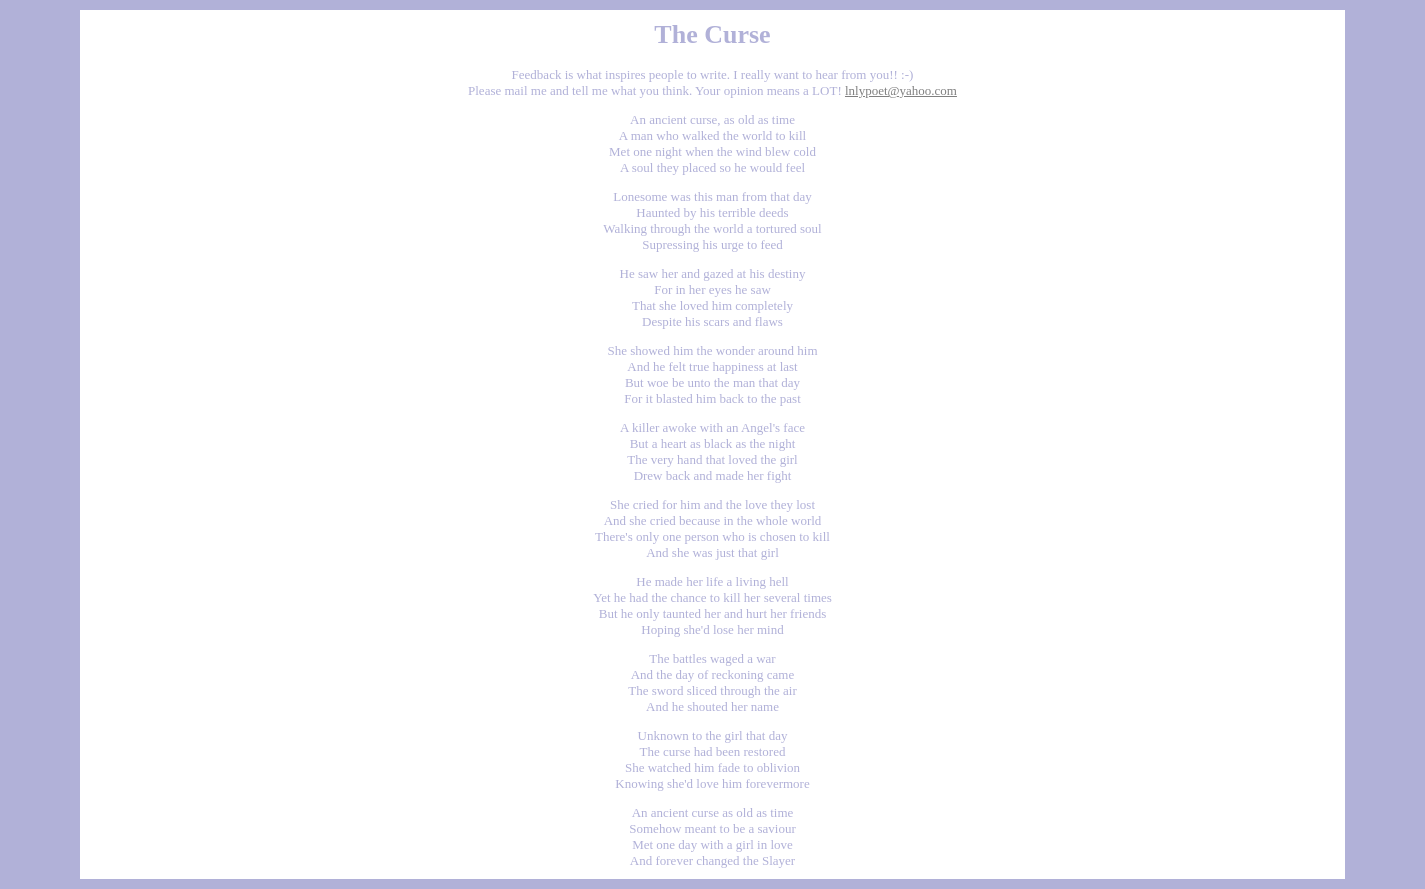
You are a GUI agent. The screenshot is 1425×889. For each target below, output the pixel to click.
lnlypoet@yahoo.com (901, 90)
